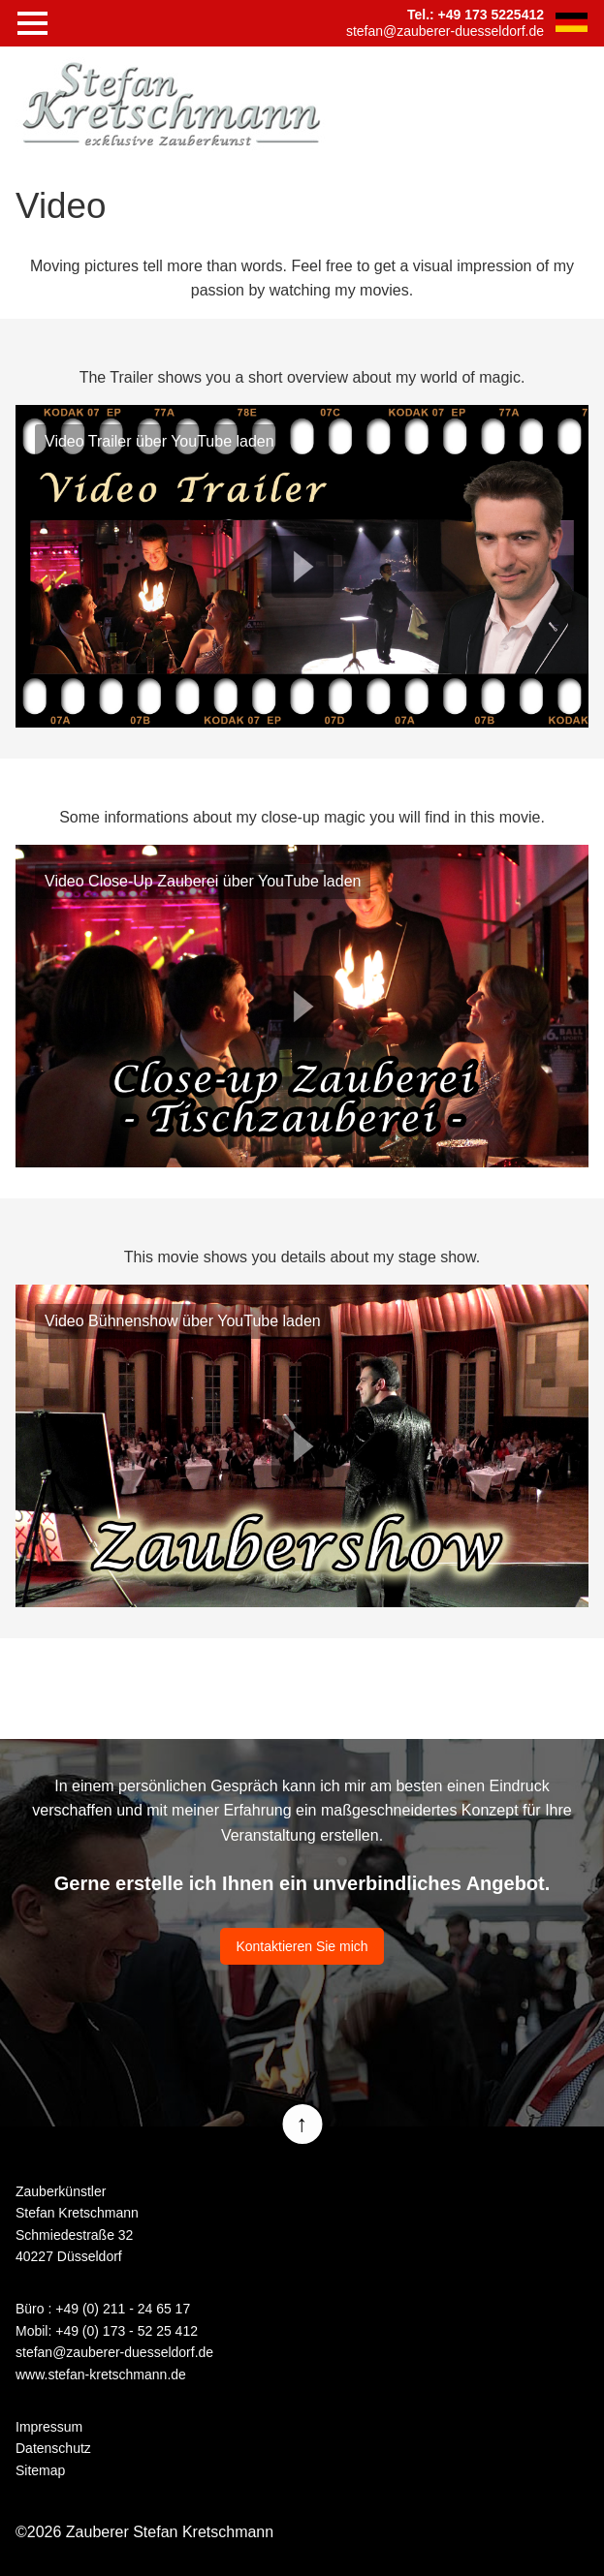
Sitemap (40, 2470)
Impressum (49, 2427)
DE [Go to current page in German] (571, 22)
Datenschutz (53, 2448)
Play (302, 567)
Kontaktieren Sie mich (301, 1946)
